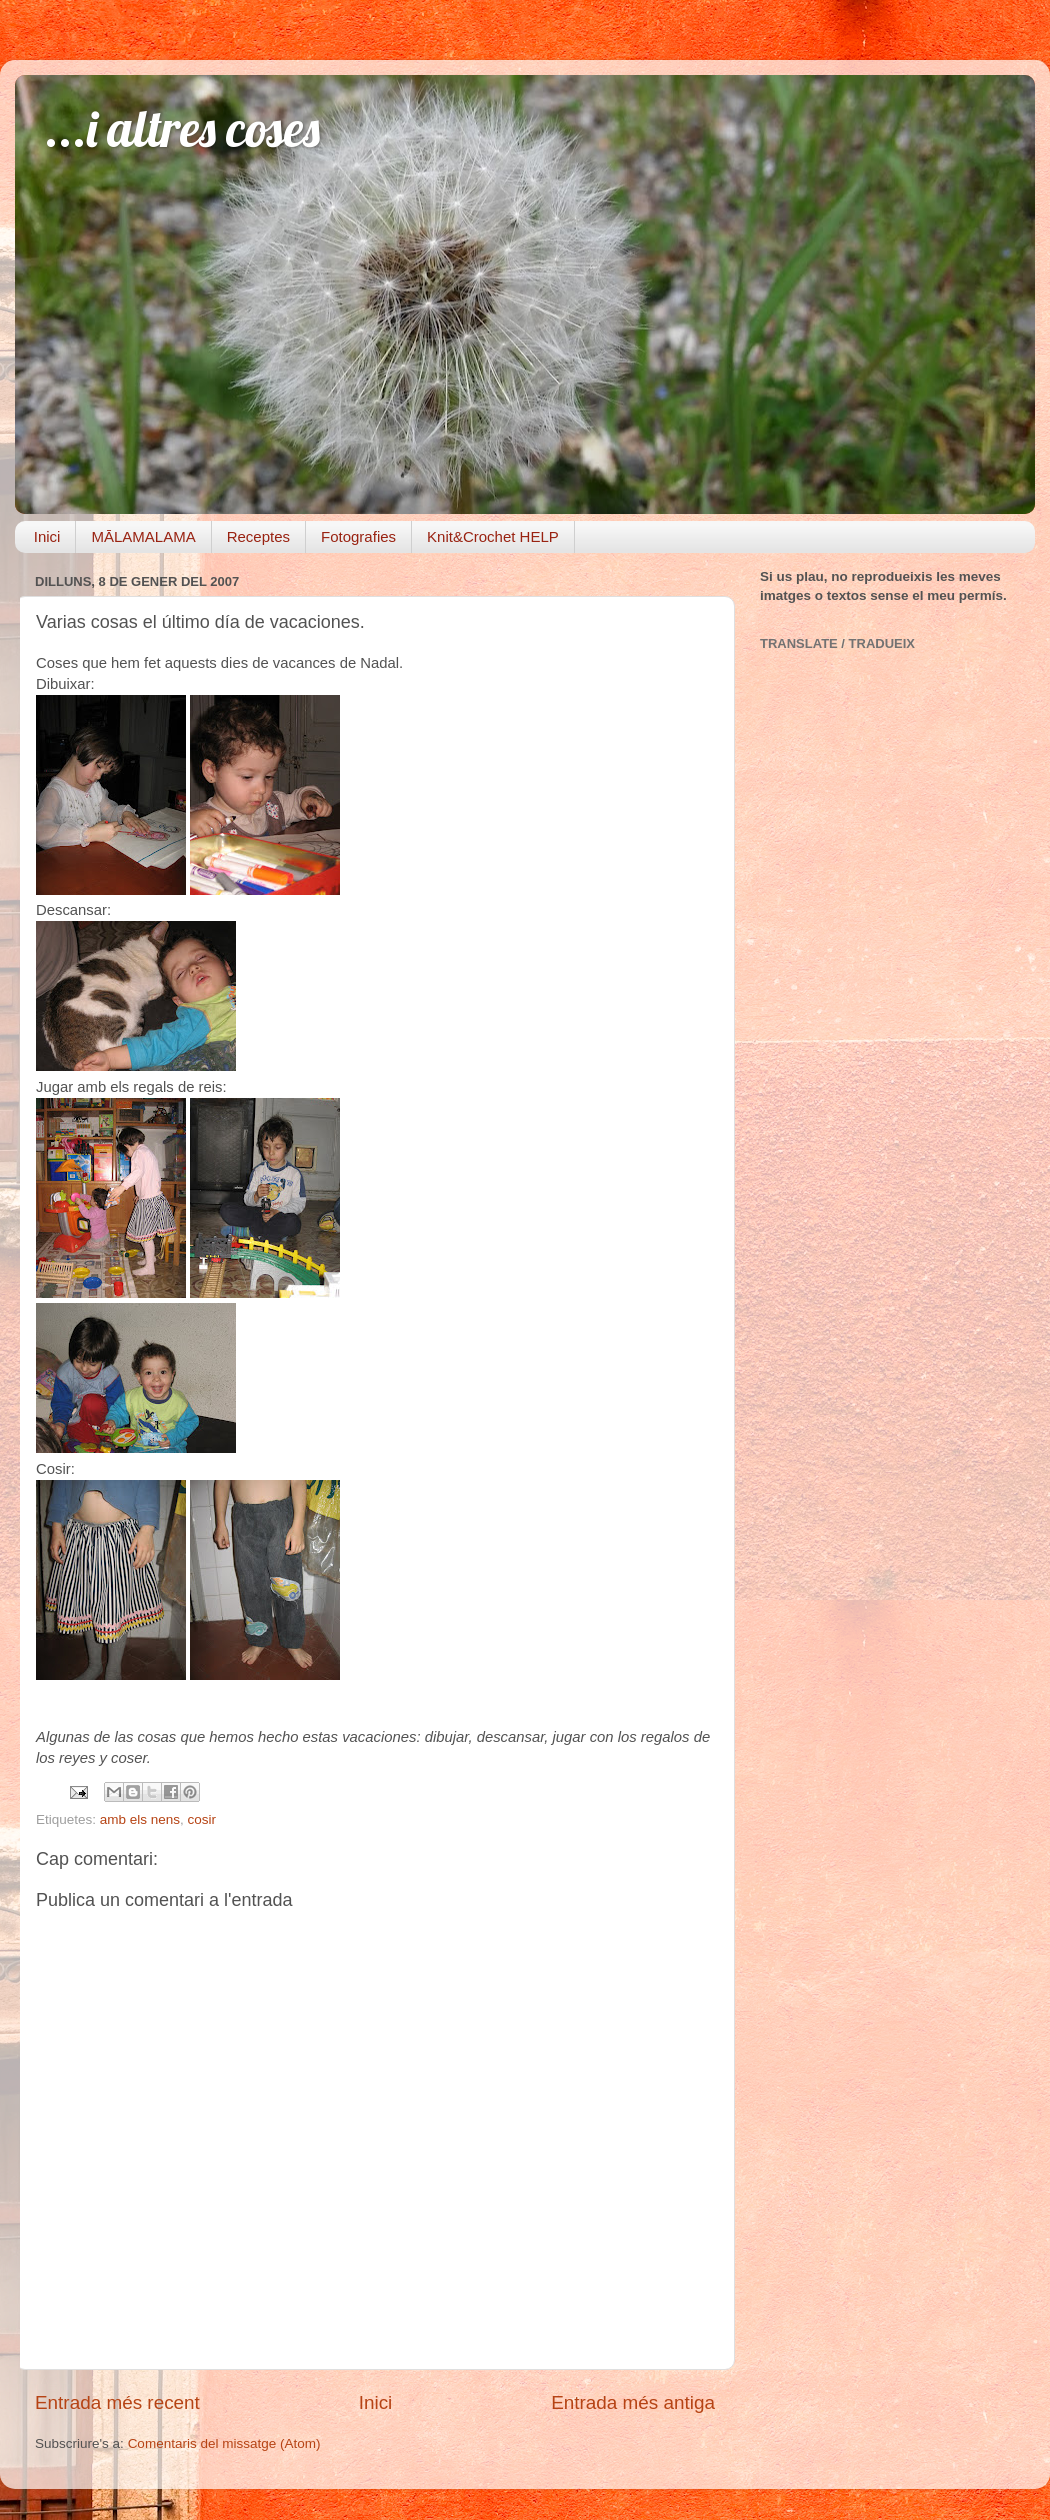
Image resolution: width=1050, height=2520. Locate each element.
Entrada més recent (117, 2402)
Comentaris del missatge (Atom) (224, 2443)
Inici (47, 536)
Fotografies (358, 536)
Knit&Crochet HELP (493, 536)
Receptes (258, 536)
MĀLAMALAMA (143, 536)
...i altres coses (182, 128)
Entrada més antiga (633, 2402)
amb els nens (140, 1819)
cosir (202, 1819)
